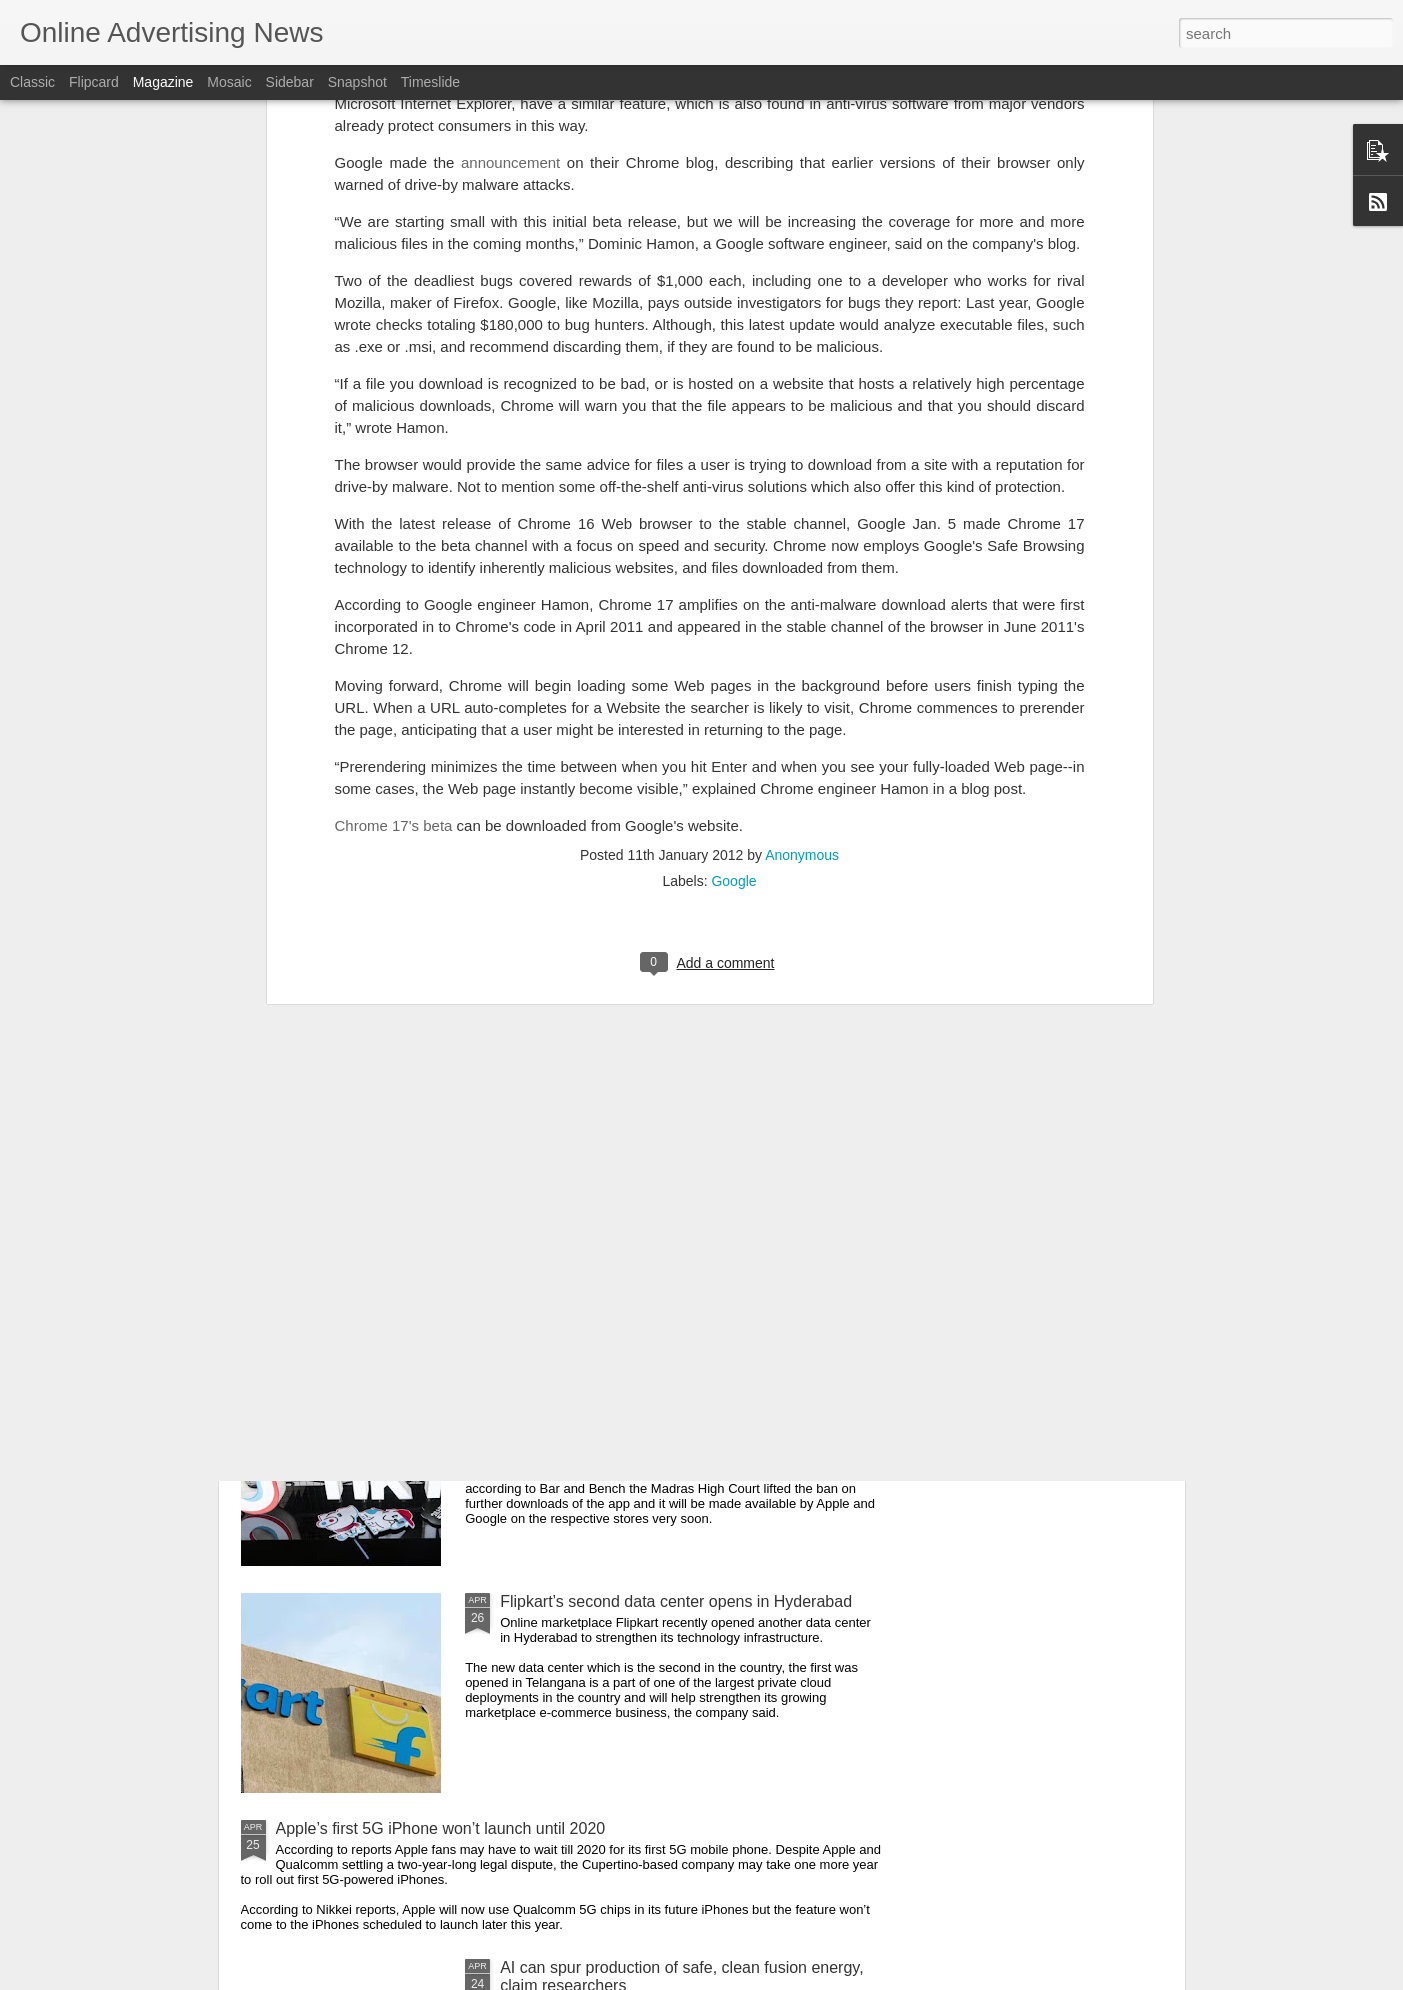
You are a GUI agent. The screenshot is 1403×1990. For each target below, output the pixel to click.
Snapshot (357, 82)
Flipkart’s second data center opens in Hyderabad (676, 1601)
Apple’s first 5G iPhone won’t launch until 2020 (441, 1828)
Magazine (163, 82)
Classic (32, 82)
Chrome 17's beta (394, 563)
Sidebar (290, 82)
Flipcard (94, 82)
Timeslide (430, 82)
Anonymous (802, 593)
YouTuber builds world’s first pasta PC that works (673, 1147)
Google (733, 619)
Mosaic (229, 82)
